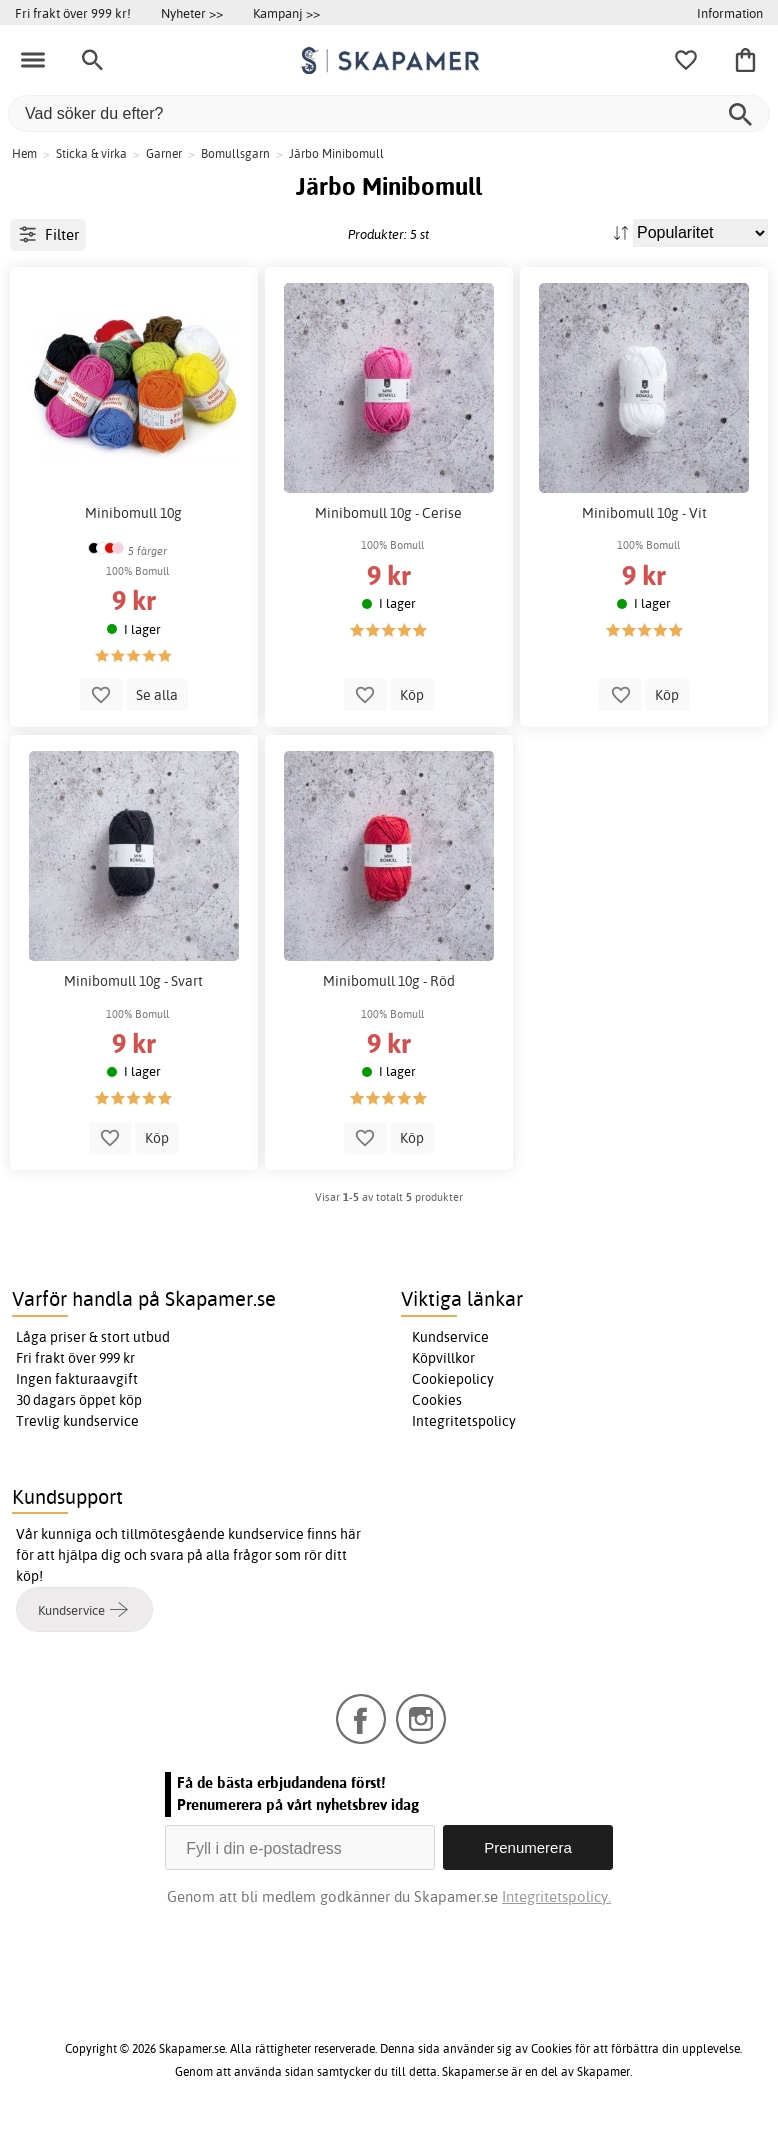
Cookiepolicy (453, 1379)
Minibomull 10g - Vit (644, 513)
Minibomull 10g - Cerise (388, 513)
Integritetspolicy (464, 1421)
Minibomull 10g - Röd (389, 981)
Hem (24, 153)
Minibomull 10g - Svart (133, 981)
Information (730, 13)
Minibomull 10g (133, 513)
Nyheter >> (192, 13)
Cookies (437, 1400)
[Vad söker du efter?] (389, 113)
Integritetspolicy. (556, 1896)
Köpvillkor (443, 1358)
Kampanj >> (286, 13)
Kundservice (450, 1337)
